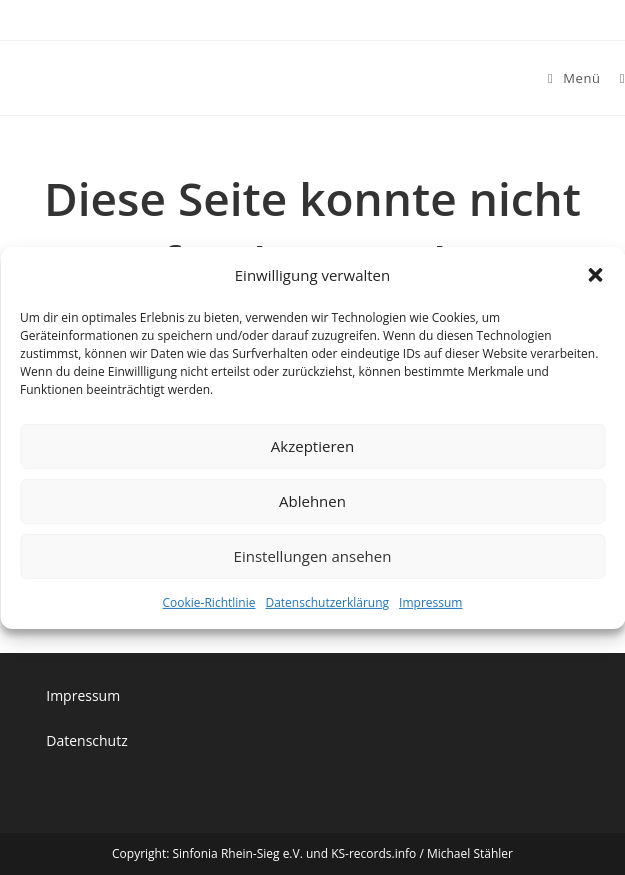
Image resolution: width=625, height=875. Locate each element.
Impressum (430, 601)
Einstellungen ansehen (313, 556)
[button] (595, 275)
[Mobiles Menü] (576, 78)
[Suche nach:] (615, 78)
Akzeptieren (312, 446)
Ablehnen (312, 501)
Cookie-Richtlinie (209, 601)
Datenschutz (86, 740)
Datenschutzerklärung (327, 601)
